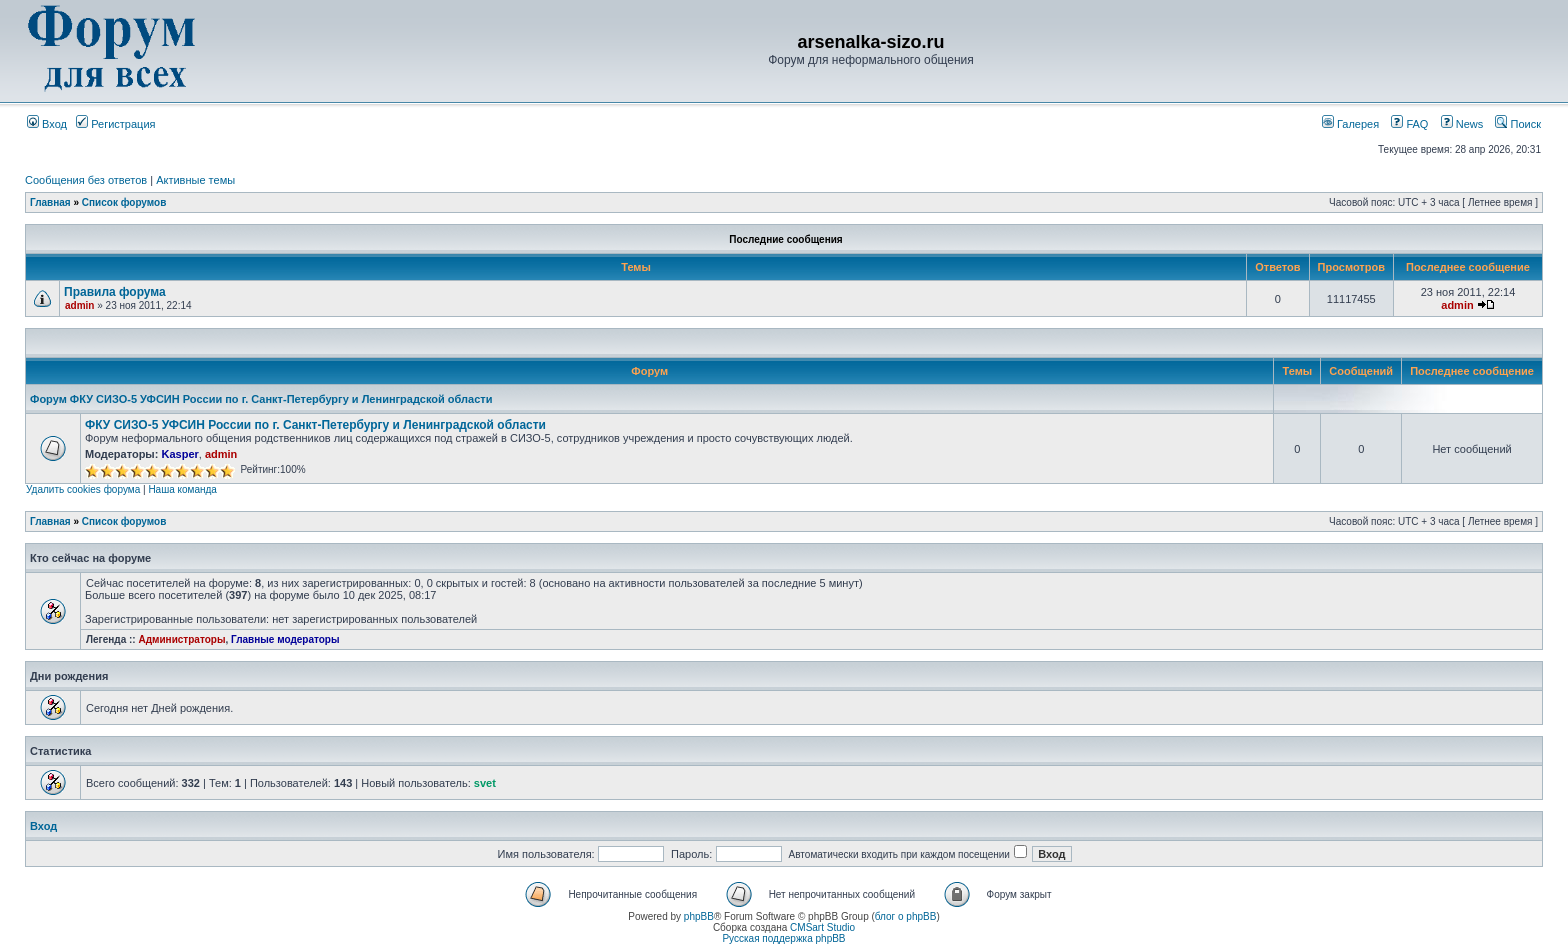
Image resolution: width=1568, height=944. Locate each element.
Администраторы (181, 639)
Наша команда (182, 489)
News (1457, 124)
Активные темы (195, 180)
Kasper (179, 454)
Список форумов (124, 202)
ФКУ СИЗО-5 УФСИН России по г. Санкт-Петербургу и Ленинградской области (315, 425)
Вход (47, 124)
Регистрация (115, 124)
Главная (50, 202)
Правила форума (115, 292)
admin (79, 305)
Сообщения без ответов (86, 180)
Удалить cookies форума (83, 489)
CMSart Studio (822, 927)
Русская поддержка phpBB (783, 938)
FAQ (1409, 124)
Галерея (1350, 124)
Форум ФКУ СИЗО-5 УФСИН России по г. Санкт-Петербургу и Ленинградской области (261, 399)
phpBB (699, 916)
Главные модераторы (285, 639)
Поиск (1518, 124)
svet (485, 783)
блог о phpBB (906, 916)
